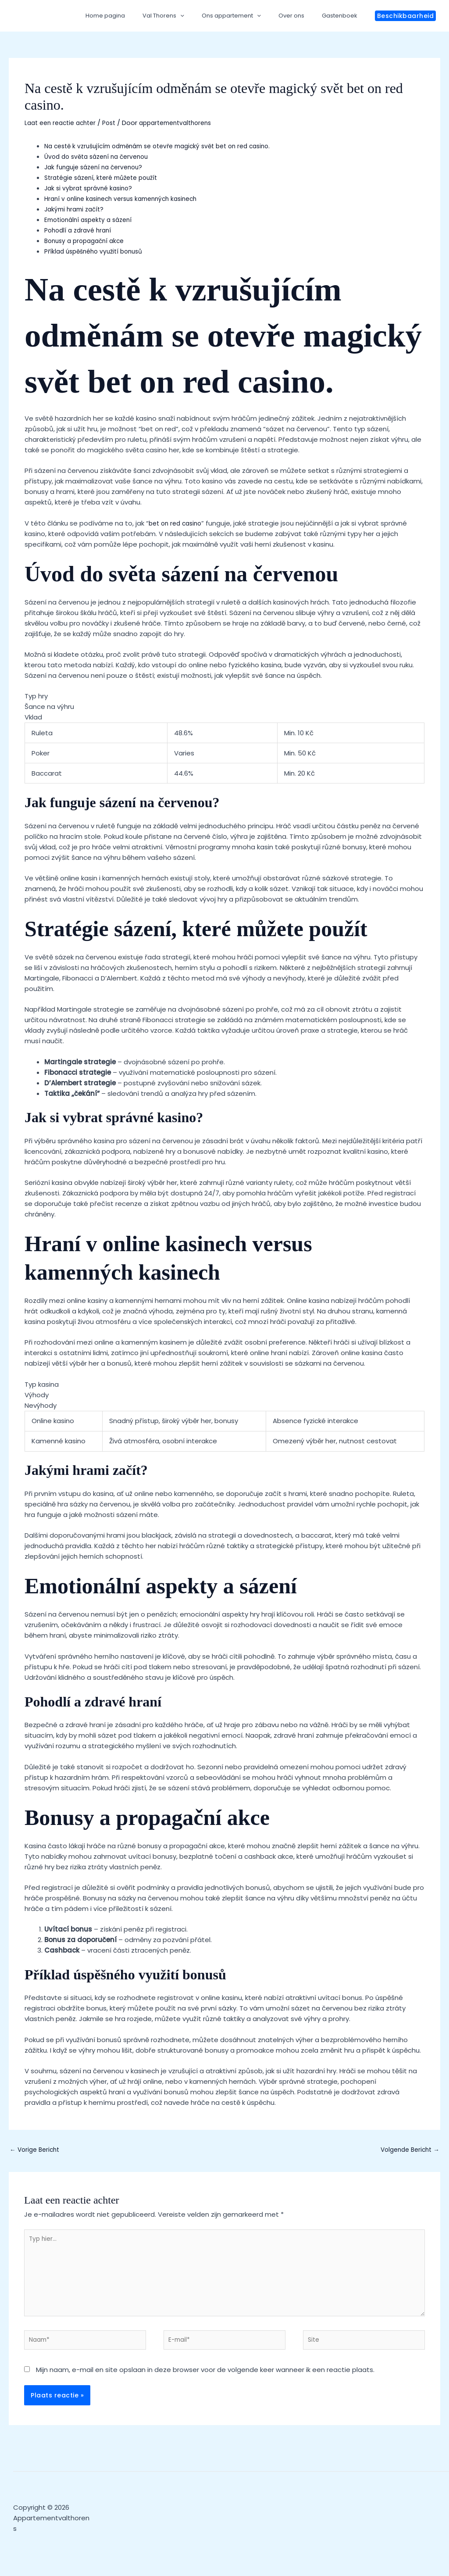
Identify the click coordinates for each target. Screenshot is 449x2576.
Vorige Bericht (37, 2150)
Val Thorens (185, 15)
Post (116, 122)
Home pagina (133, 15)
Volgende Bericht (407, 2150)
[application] (202, 15)
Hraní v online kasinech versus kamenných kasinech (127, 198)
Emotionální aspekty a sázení (92, 219)
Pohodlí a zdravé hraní (80, 230)
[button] (405, 16)
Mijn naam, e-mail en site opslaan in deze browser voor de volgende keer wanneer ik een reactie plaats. (205, 2381)
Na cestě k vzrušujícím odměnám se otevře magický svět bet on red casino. (168, 145)
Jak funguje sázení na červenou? (97, 167)
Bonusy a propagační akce (87, 240)
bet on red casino (178, 523)
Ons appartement (246, 15)
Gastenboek (342, 15)
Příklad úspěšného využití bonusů (98, 251)
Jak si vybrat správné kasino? (91, 188)
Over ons (301, 15)
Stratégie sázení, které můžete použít (106, 177)
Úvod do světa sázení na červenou (100, 156)
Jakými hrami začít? (76, 209)
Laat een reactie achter (64, 122)
